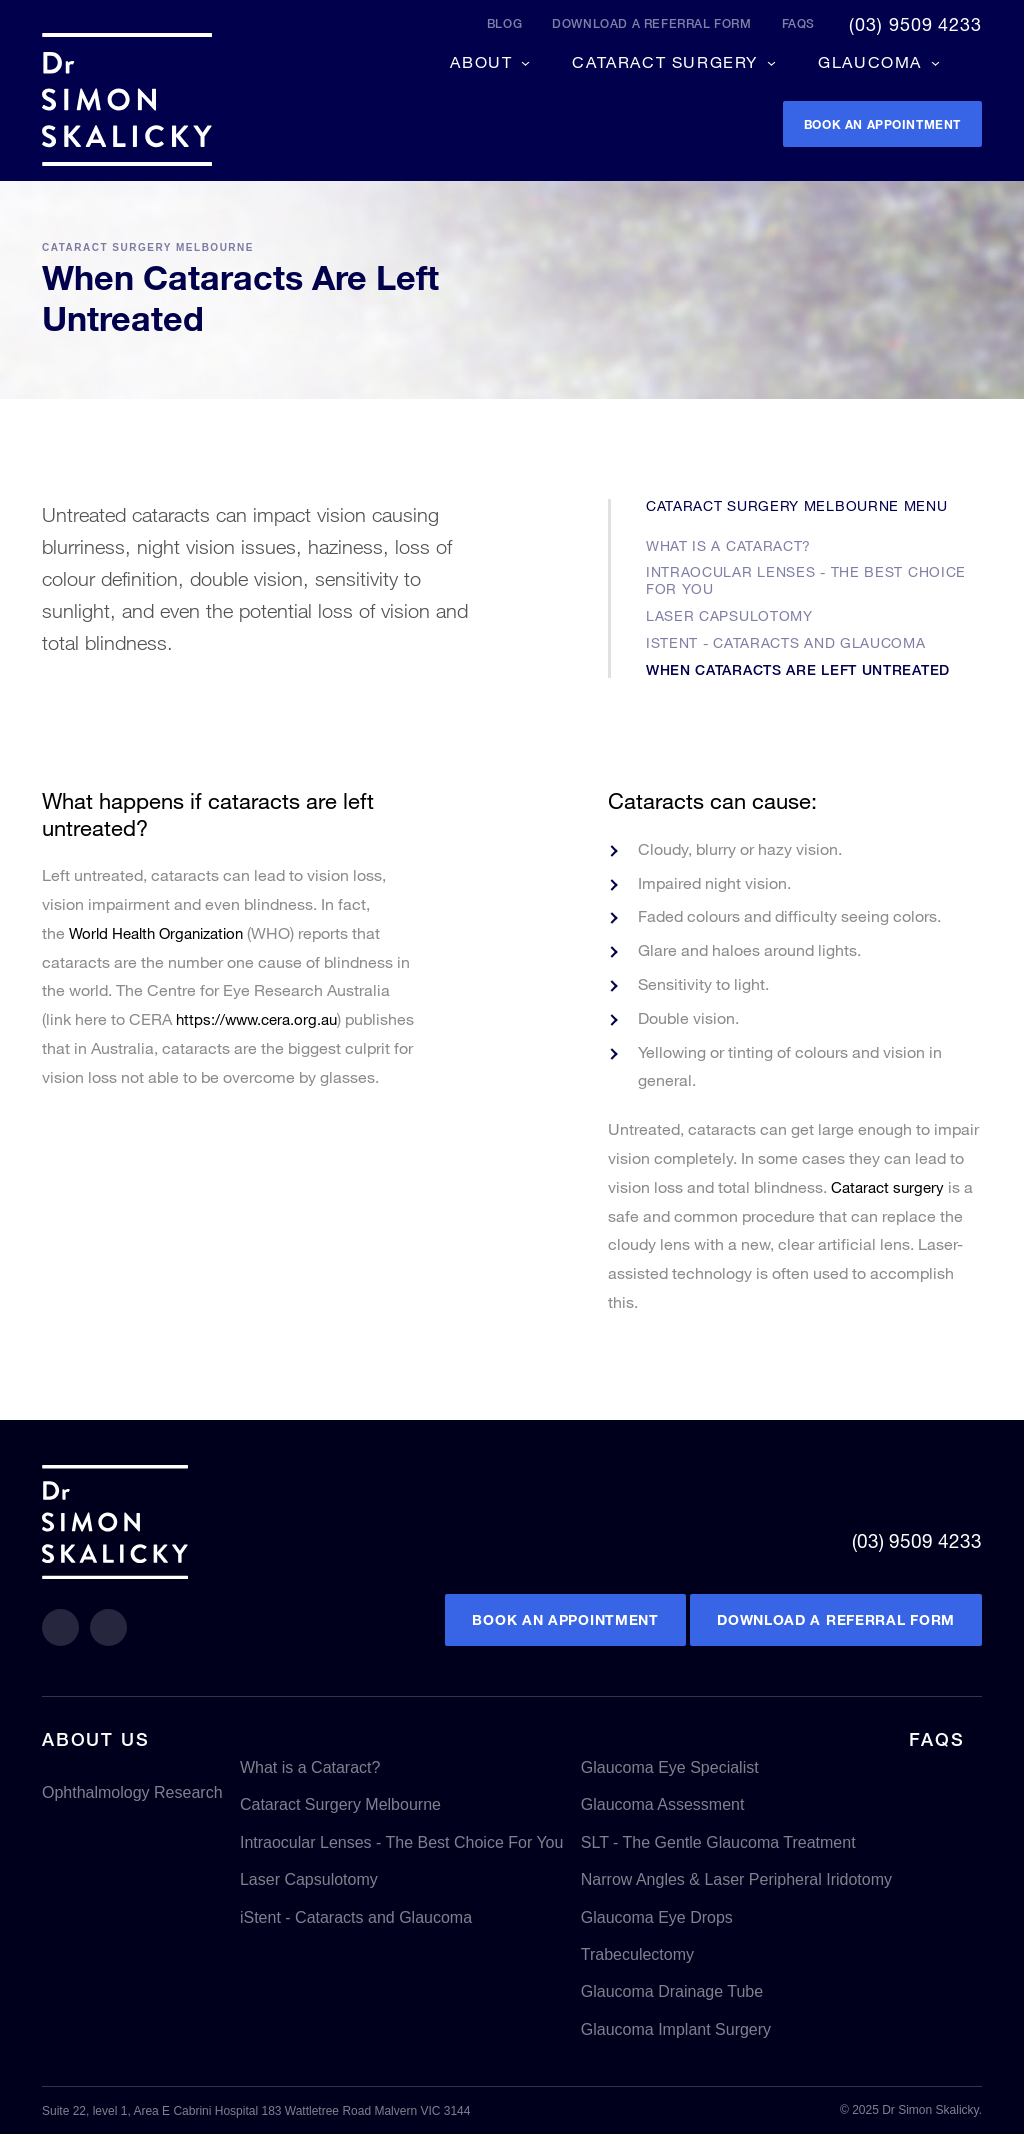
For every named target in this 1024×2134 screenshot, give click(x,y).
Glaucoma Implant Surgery (676, 2029)
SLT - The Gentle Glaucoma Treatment (718, 1842)
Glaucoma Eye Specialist (670, 1767)
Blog (504, 24)
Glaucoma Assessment (663, 1805)
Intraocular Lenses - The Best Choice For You (806, 580)
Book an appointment (862, 123)
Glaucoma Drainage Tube (672, 1991)
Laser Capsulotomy (729, 615)
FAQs (798, 24)
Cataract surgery (891, 1186)
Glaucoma (872, 58)
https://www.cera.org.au (261, 1018)
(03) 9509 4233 (915, 24)
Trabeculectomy (637, 1954)
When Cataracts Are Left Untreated (798, 669)
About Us (95, 1739)
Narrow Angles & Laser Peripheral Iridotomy (736, 1879)
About (484, 58)
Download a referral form (651, 24)
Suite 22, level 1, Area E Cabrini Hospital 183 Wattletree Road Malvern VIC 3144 (256, 2111)
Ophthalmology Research (132, 1792)
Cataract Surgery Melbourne (148, 247)
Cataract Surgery (667, 58)
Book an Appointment (565, 1620)
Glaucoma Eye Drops (657, 1917)
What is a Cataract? (728, 545)
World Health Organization (163, 932)
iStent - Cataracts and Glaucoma (786, 642)
